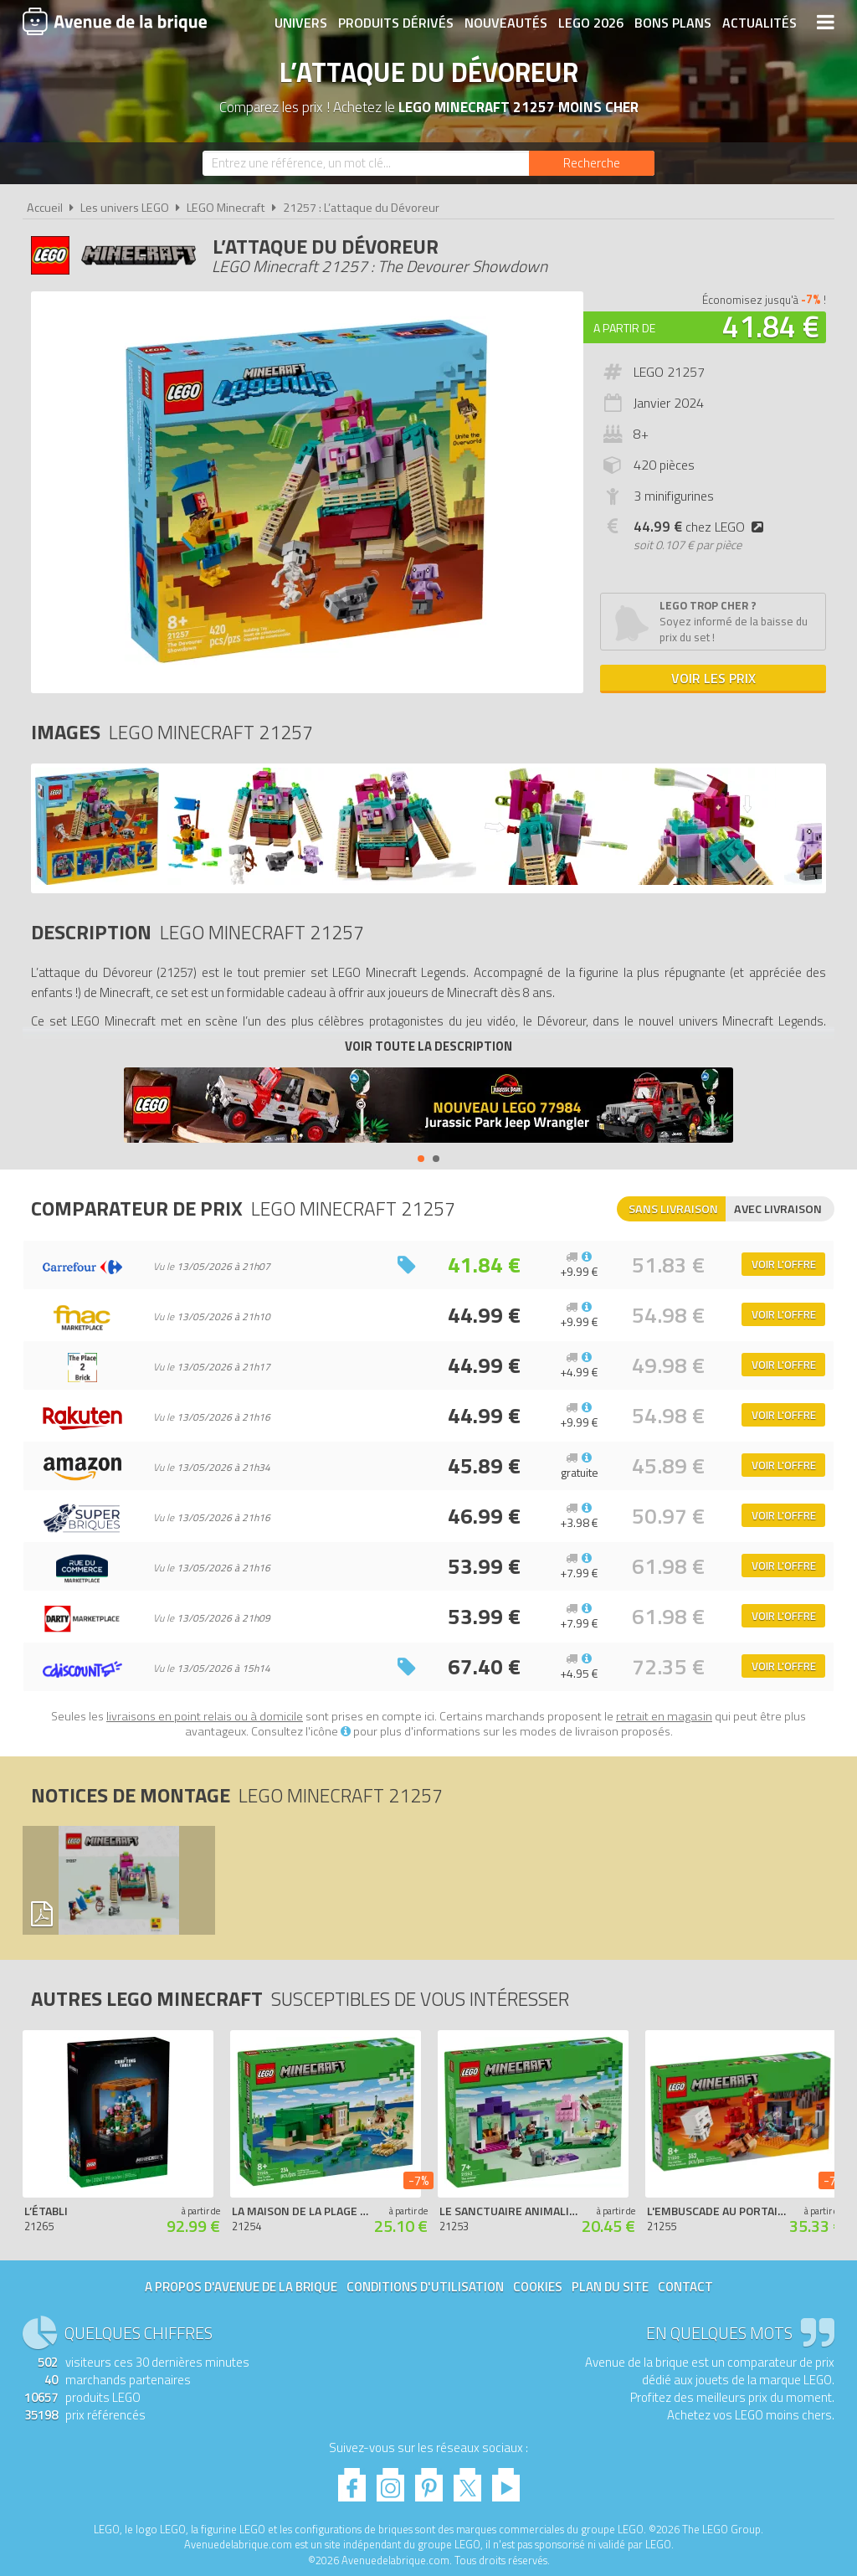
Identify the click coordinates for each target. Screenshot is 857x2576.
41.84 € (770, 326)
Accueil (45, 207)
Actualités (759, 23)
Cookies (537, 2286)
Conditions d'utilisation (425, 2286)
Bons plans (672, 23)
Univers (301, 23)
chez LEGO (702, 527)
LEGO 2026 (591, 23)
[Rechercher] (591, 163)
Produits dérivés (396, 23)
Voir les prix (713, 678)
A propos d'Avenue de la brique (241, 2286)
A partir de (624, 328)
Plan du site (610, 2286)
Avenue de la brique (115, 21)
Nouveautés (505, 23)
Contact (685, 2286)
